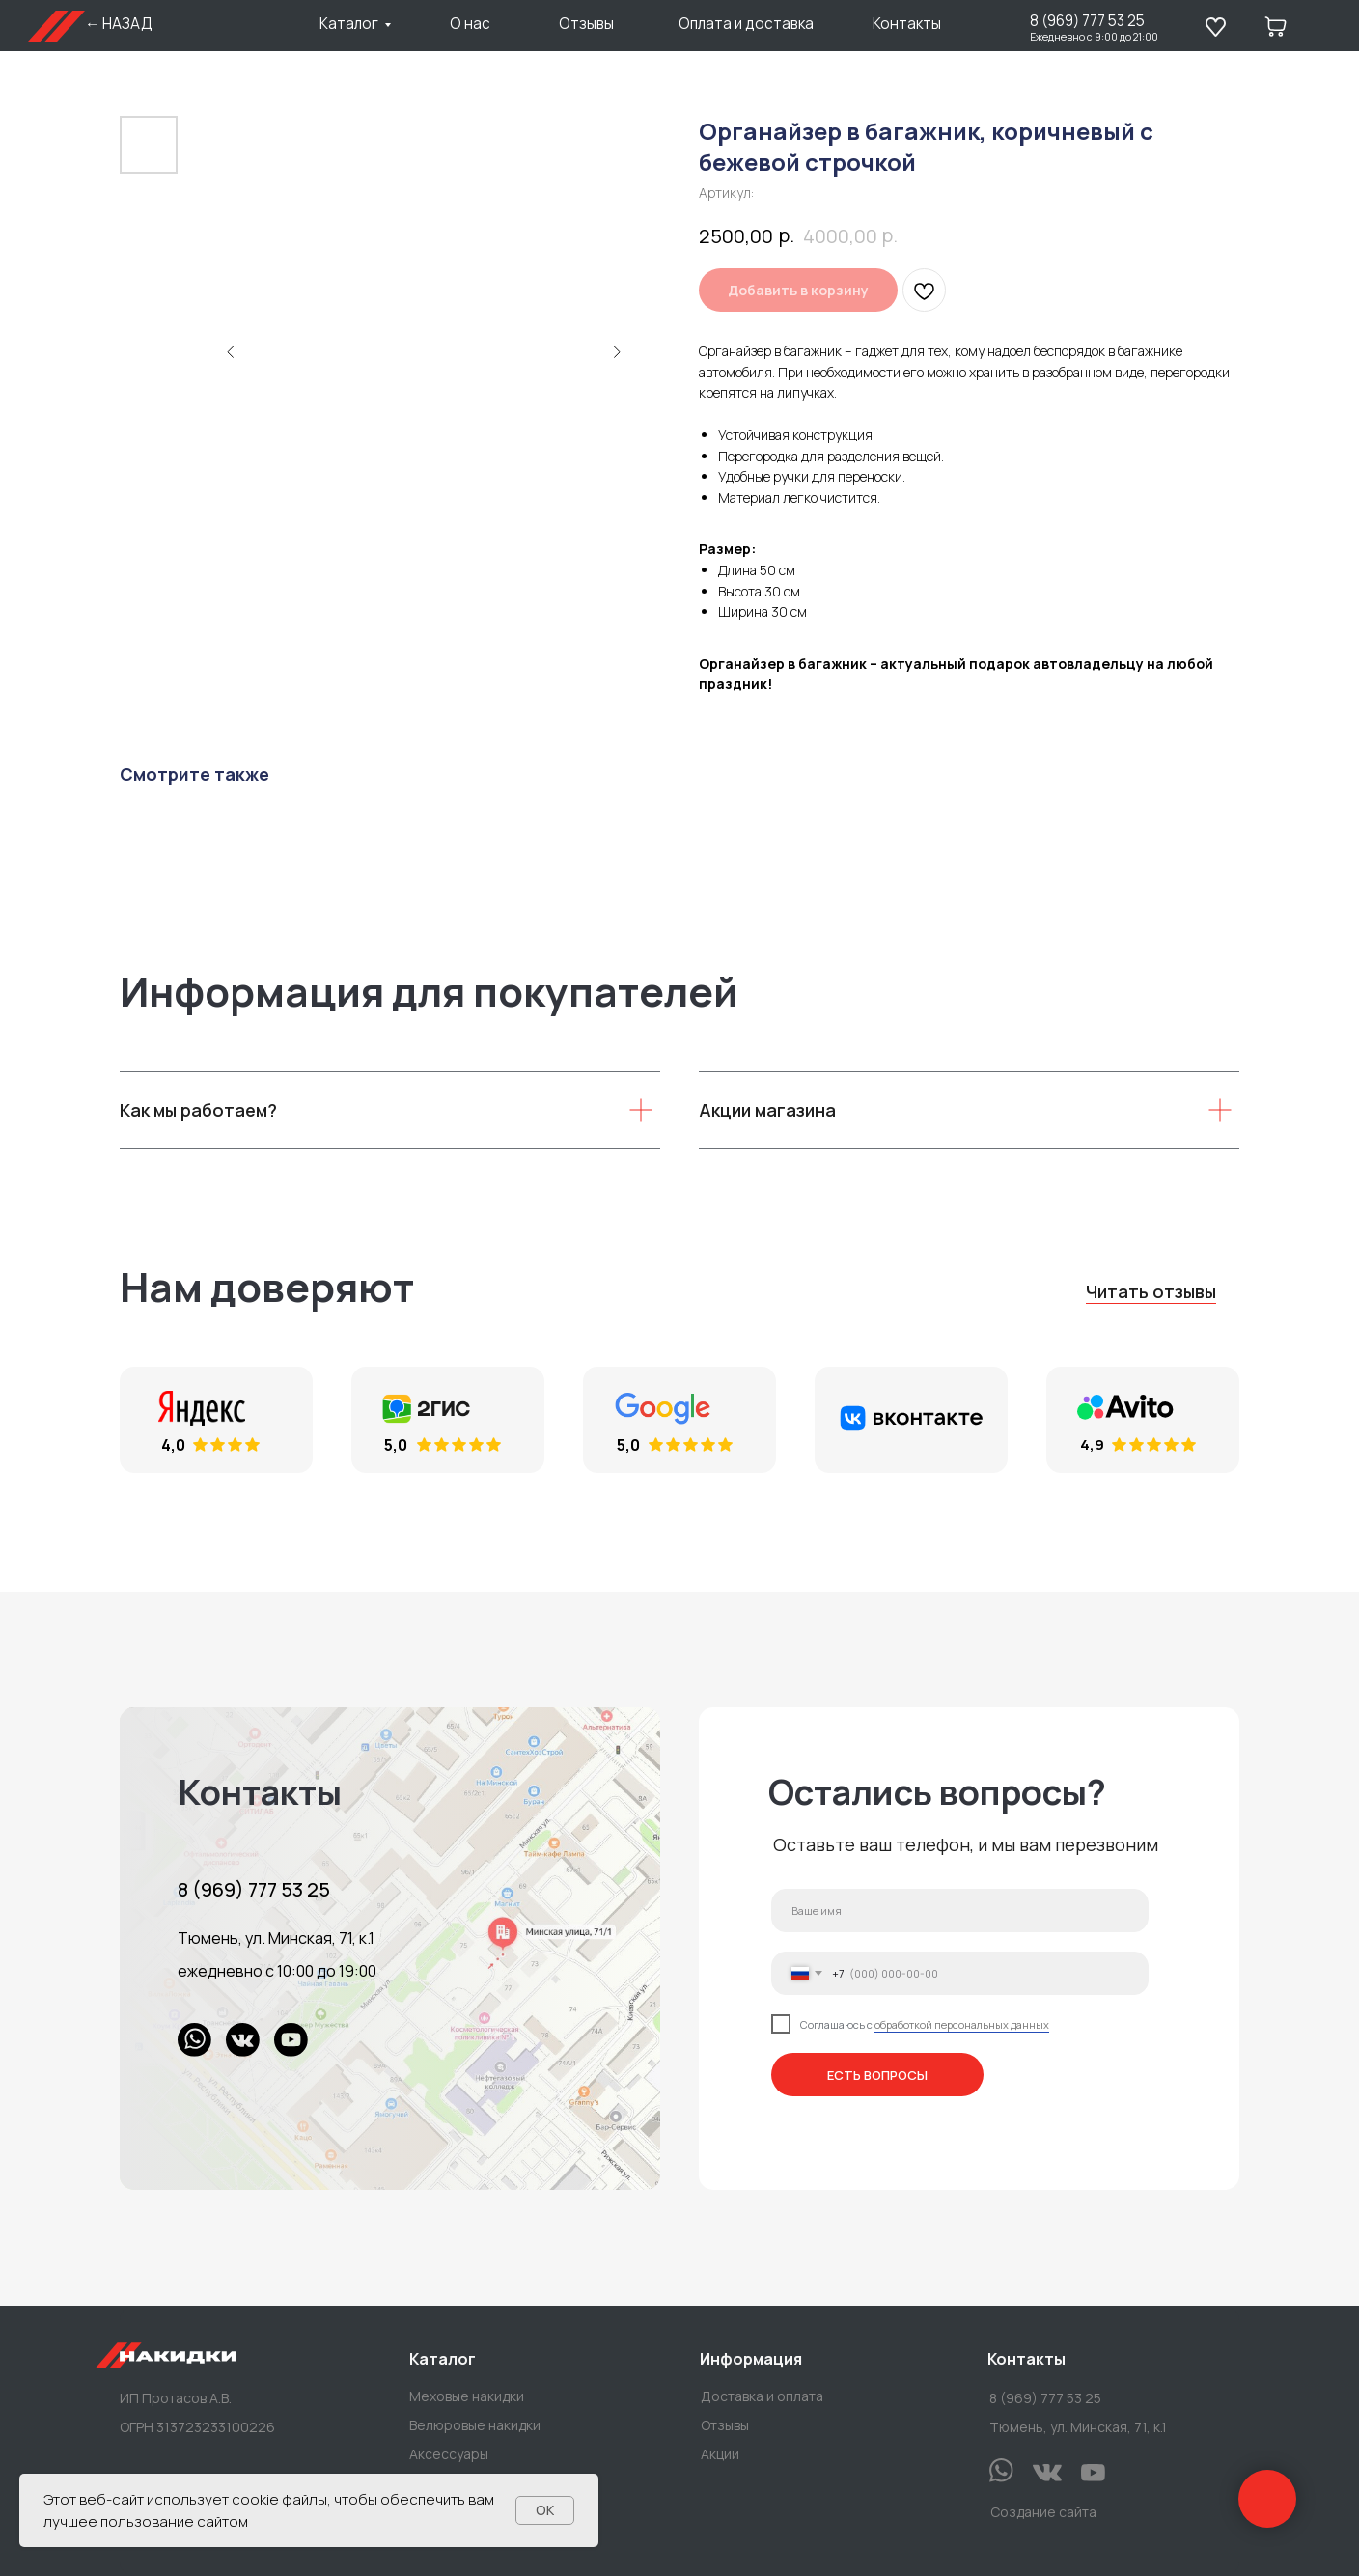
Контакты (907, 24)
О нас (470, 24)
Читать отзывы (1151, 1291)
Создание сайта (1043, 2512)
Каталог (348, 24)
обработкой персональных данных (961, 2024)
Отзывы (586, 24)
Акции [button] (720, 2454)
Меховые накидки (466, 2396)
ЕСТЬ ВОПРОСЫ (877, 2075)
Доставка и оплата (762, 2396)
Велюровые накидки (475, 2425)
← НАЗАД (119, 24)
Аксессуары (448, 2454)
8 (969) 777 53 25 (1087, 21)
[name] (960, 1910)
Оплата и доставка (746, 24)
